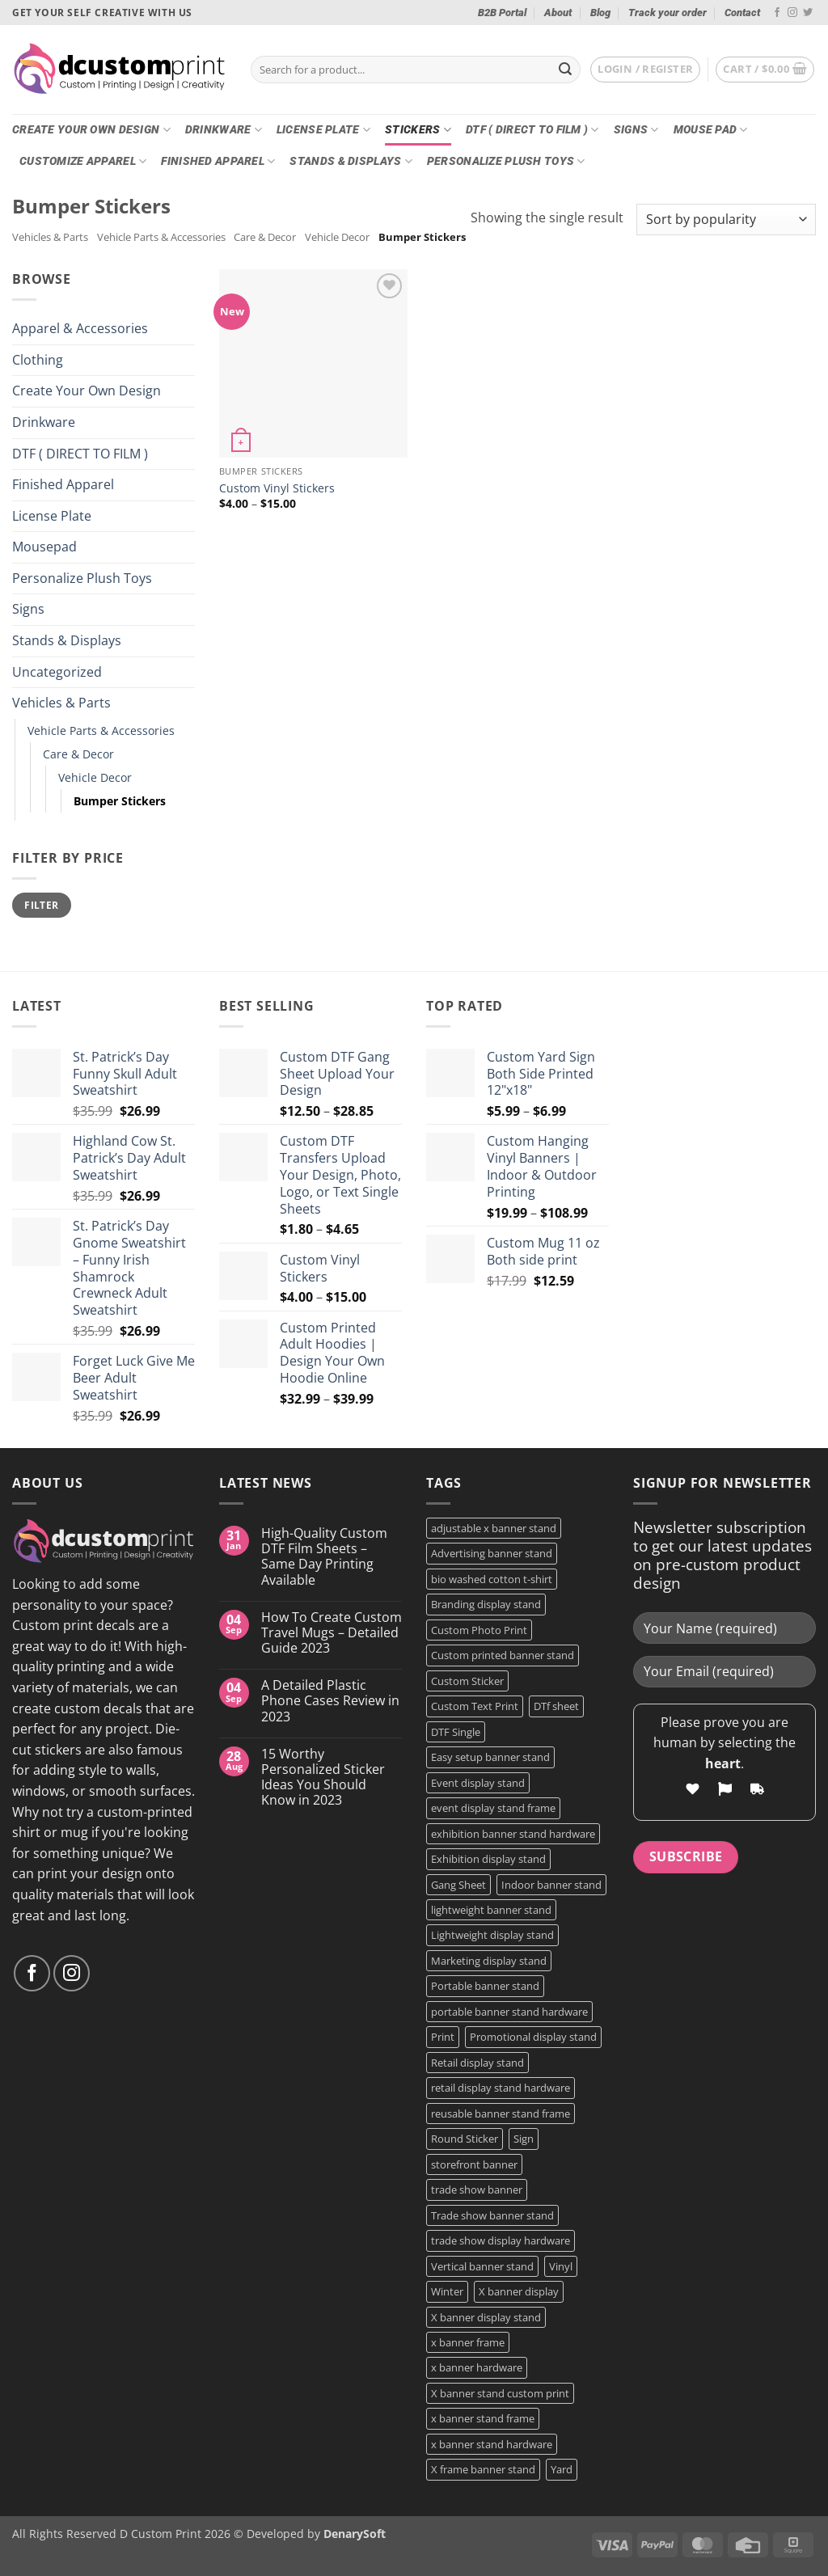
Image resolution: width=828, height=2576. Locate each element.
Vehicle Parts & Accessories (161, 237)
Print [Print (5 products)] (442, 2036)
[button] (645, 69)
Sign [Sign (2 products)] (523, 2138)
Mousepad (44, 546)
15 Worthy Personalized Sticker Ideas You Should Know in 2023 (323, 1777)
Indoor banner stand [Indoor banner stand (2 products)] (551, 1884)
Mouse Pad (711, 129)
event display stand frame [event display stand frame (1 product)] (493, 1808)
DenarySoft (354, 2533)
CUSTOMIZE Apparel (82, 161)
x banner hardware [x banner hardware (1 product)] (476, 2367)
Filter (41, 904)
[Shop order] (726, 219)
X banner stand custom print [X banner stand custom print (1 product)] (500, 2393)
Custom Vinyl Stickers (277, 488)
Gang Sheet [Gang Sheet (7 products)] (458, 1884)
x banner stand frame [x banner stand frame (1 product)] (482, 2418)
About (558, 12)
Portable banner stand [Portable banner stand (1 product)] (485, 1985)
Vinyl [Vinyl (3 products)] (560, 2266)
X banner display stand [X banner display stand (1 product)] (486, 2317)
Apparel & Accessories (80, 328)
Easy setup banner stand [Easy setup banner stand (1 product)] (490, 1757)
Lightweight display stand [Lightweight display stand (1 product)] (492, 1935)
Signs (636, 129)
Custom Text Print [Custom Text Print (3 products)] (474, 1706)
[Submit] (565, 69)
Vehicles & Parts (50, 237)
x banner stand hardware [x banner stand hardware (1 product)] (491, 2444)
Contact (742, 12)
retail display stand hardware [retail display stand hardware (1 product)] (500, 2087)
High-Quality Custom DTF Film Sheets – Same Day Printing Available (324, 1557)
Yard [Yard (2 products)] (561, 2469)
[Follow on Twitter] (808, 13)
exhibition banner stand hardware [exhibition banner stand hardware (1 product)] (513, 1833)
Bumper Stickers (120, 801)
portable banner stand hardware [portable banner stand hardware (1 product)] (509, 2011)
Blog (600, 12)
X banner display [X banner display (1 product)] (519, 2291)
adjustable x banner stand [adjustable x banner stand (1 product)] (493, 1528)
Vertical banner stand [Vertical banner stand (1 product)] (482, 2266)
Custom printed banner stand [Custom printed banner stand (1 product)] (502, 1655)
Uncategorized (57, 672)
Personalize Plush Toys (506, 161)
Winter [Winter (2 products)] (447, 2291)
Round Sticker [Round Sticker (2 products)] (464, 2138)
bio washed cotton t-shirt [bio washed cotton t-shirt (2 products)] (491, 1579)
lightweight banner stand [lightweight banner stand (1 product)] (491, 1909)
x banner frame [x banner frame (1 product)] (468, 2342)
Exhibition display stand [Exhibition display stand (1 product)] (488, 1859)
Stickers (418, 129)
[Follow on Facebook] (777, 13)
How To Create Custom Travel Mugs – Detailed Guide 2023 (331, 1633)
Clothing (37, 360)
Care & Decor (265, 237)
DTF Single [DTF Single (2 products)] (455, 1732)
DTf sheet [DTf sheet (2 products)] (556, 1706)
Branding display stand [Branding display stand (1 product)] (486, 1604)
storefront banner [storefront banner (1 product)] (474, 2164)
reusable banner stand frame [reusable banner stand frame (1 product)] (500, 2113)
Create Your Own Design (91, 129)
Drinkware (223, 129)
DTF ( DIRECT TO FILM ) (532, 129)
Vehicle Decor (337, 237)
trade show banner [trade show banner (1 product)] (476, 2189)
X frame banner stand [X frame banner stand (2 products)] (483, 2469)
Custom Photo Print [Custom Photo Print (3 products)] (479, 1630)
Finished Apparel (218, 161)
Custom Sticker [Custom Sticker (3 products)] (467, 1681)
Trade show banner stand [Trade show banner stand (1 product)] (492, 2215)
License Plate (323, 129)
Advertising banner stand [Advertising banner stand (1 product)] (491, 1553)
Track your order (667, 12)
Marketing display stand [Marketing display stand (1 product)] (489, 1960)
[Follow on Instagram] (792, 13)
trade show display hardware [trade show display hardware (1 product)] (500, 2240)
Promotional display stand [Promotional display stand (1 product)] (533, 2036)
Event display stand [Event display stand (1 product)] (478, 1783)
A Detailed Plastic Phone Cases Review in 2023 (330, 1701)
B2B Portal (502, 12)
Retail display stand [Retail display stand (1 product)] (477, 2062)
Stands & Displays (350, 161)
